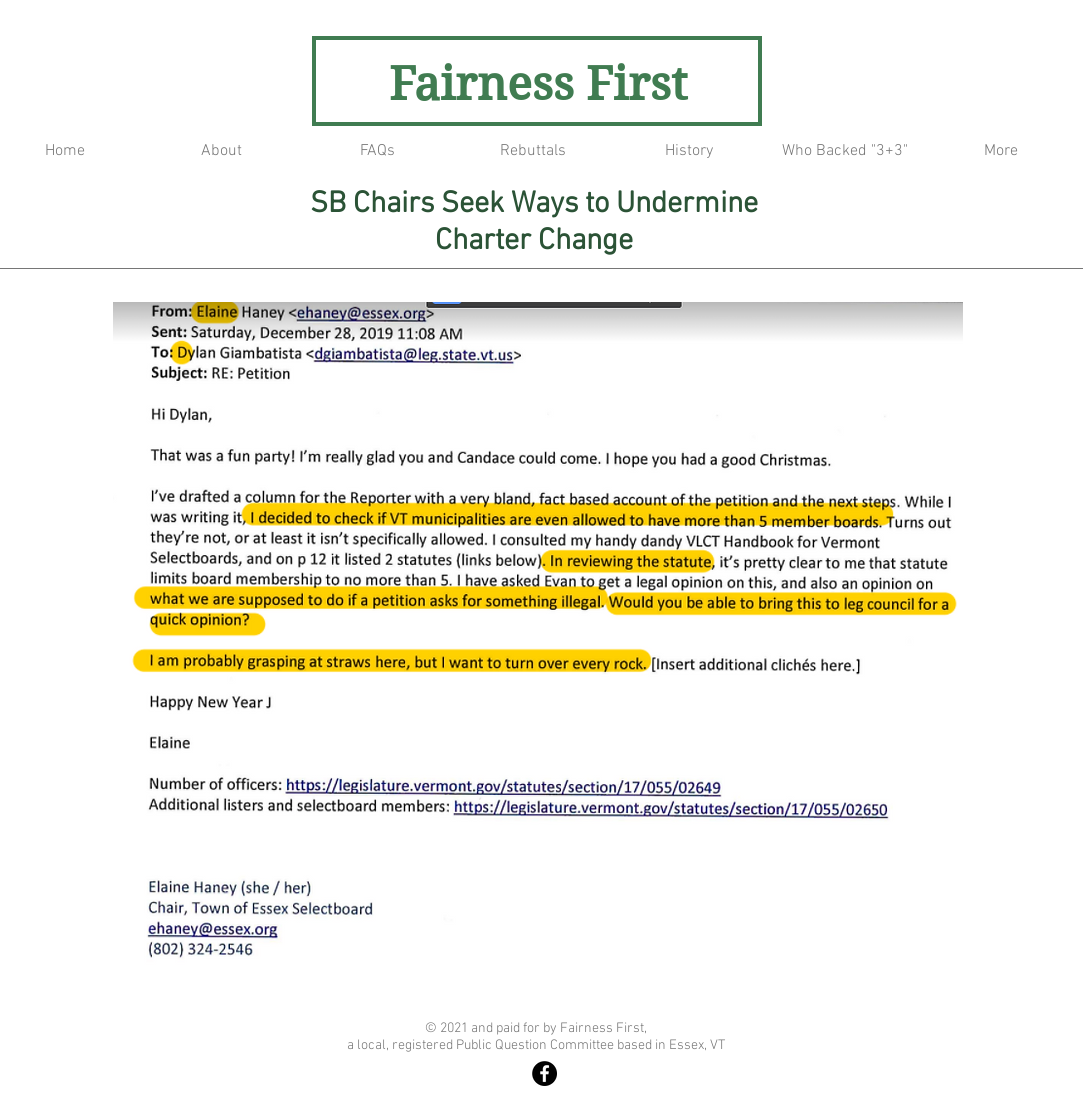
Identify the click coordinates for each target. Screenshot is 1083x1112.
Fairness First (538, 84)
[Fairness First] (544, 1073)
